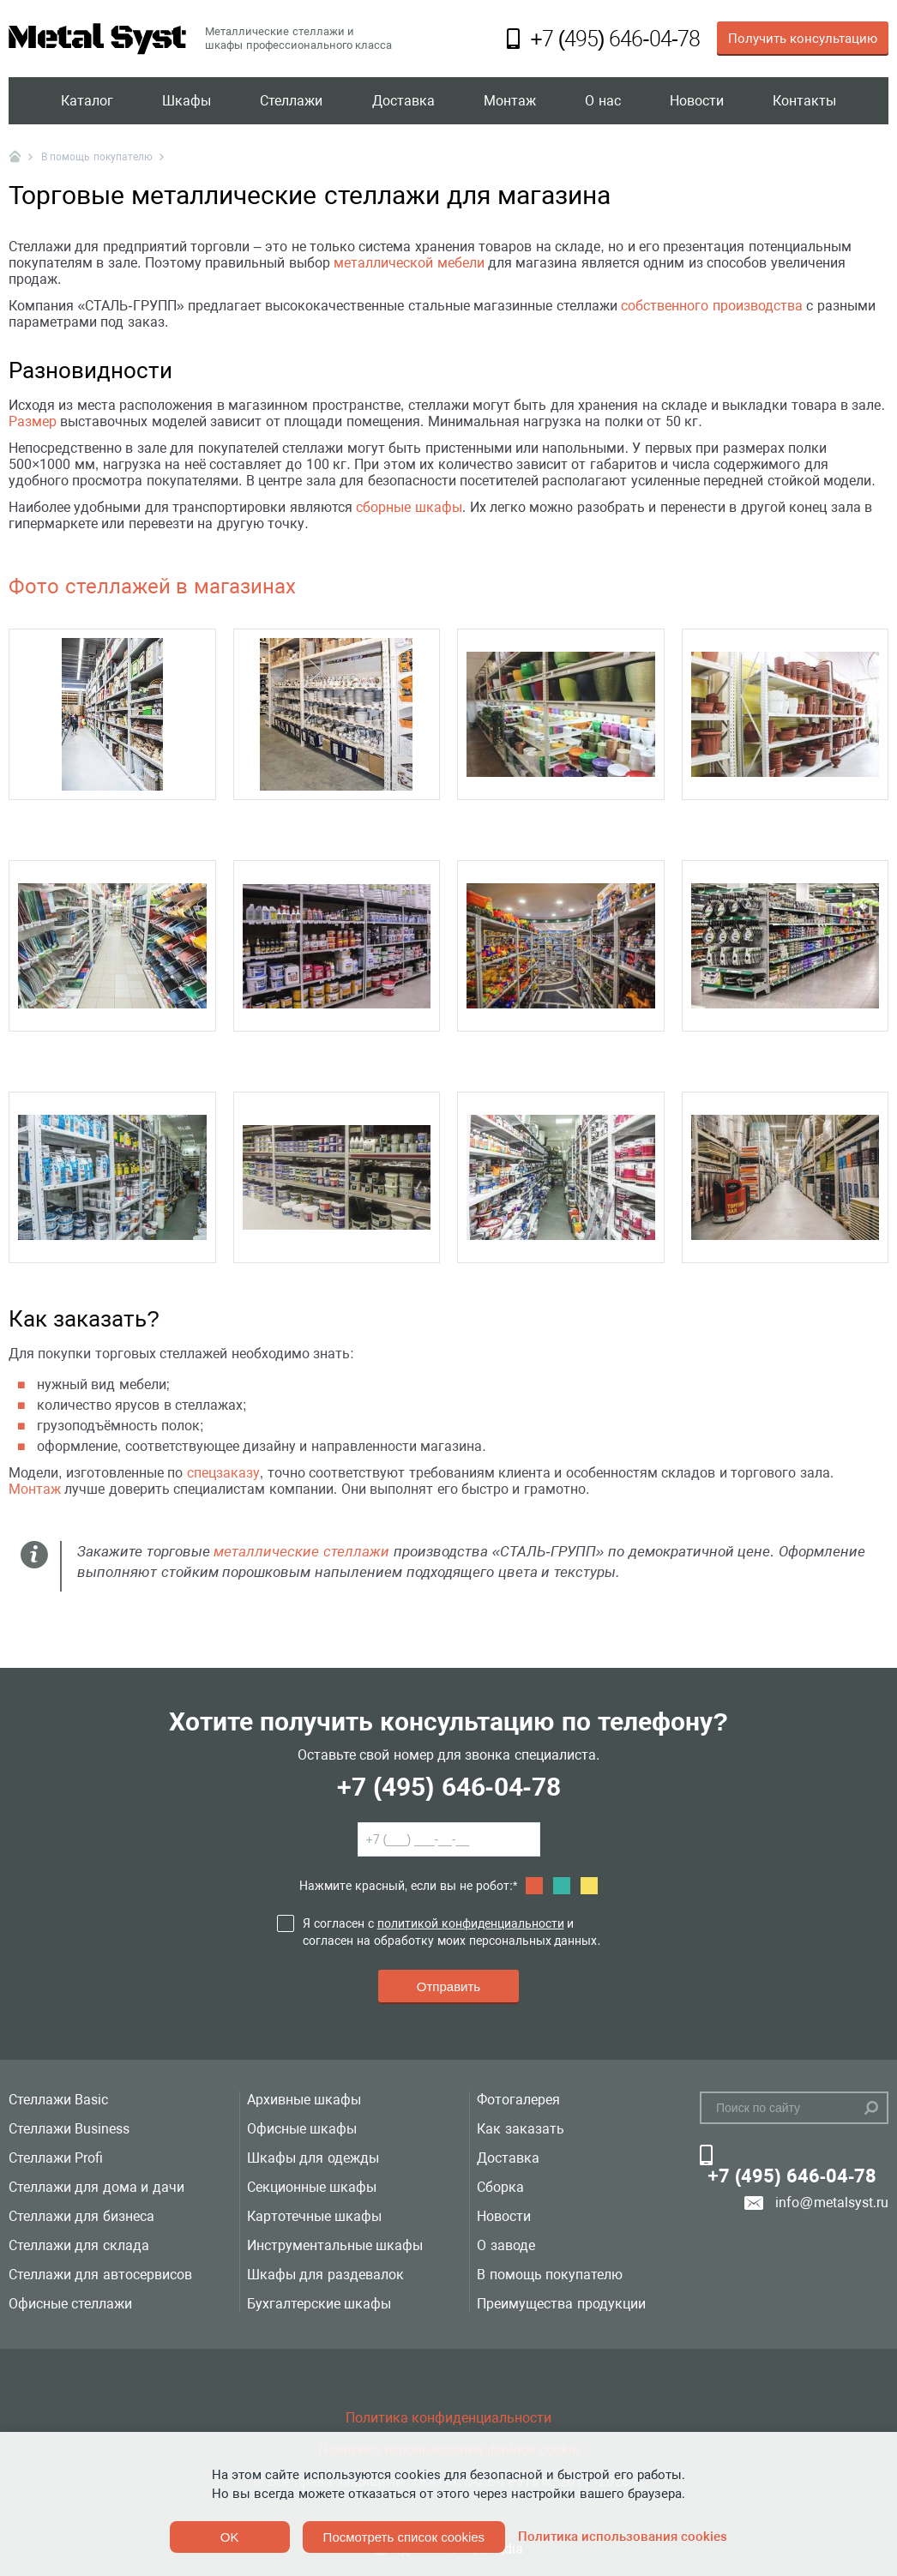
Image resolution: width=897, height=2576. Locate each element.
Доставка (403, 101)
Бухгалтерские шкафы (319, 2304)
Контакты (804, 101)
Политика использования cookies (622, 2536)
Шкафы (186, 101)
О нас (602, 101)
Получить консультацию (802, 38)
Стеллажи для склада (79, 2245)
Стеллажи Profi (56, 2158)
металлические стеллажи (301, 1551)
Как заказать (520, 2129)
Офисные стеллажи (70, 2304)
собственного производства (711, 306)
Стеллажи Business (69, 2129)
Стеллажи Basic (58, 2099)
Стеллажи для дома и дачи (96, 2187)
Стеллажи (291, 101)
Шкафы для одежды (313, 2158)
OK (229, 2537)
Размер (33, 421)
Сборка (500, 2187)
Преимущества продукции (561, 2304)
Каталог (87, 101)
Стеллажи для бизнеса (81, 2216)
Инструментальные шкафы (335, 2245)
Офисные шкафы (302, 2129)
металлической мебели (409, 263)
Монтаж (510, 101)
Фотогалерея (518, 2099)
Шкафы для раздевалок (325, 2274)
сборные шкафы (408, 507)
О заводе (505, 2245)
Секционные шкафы (311, 2187)
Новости (697, 101)
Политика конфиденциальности (448, 2418)
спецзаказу (223, 1473)
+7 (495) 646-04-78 (448, 1787)
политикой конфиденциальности (470, 1923)
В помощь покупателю (550, 2274)
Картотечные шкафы (314, 2216)
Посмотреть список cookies (404, 2537)
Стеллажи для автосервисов (100, 2274)
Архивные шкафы (304, 2099)
